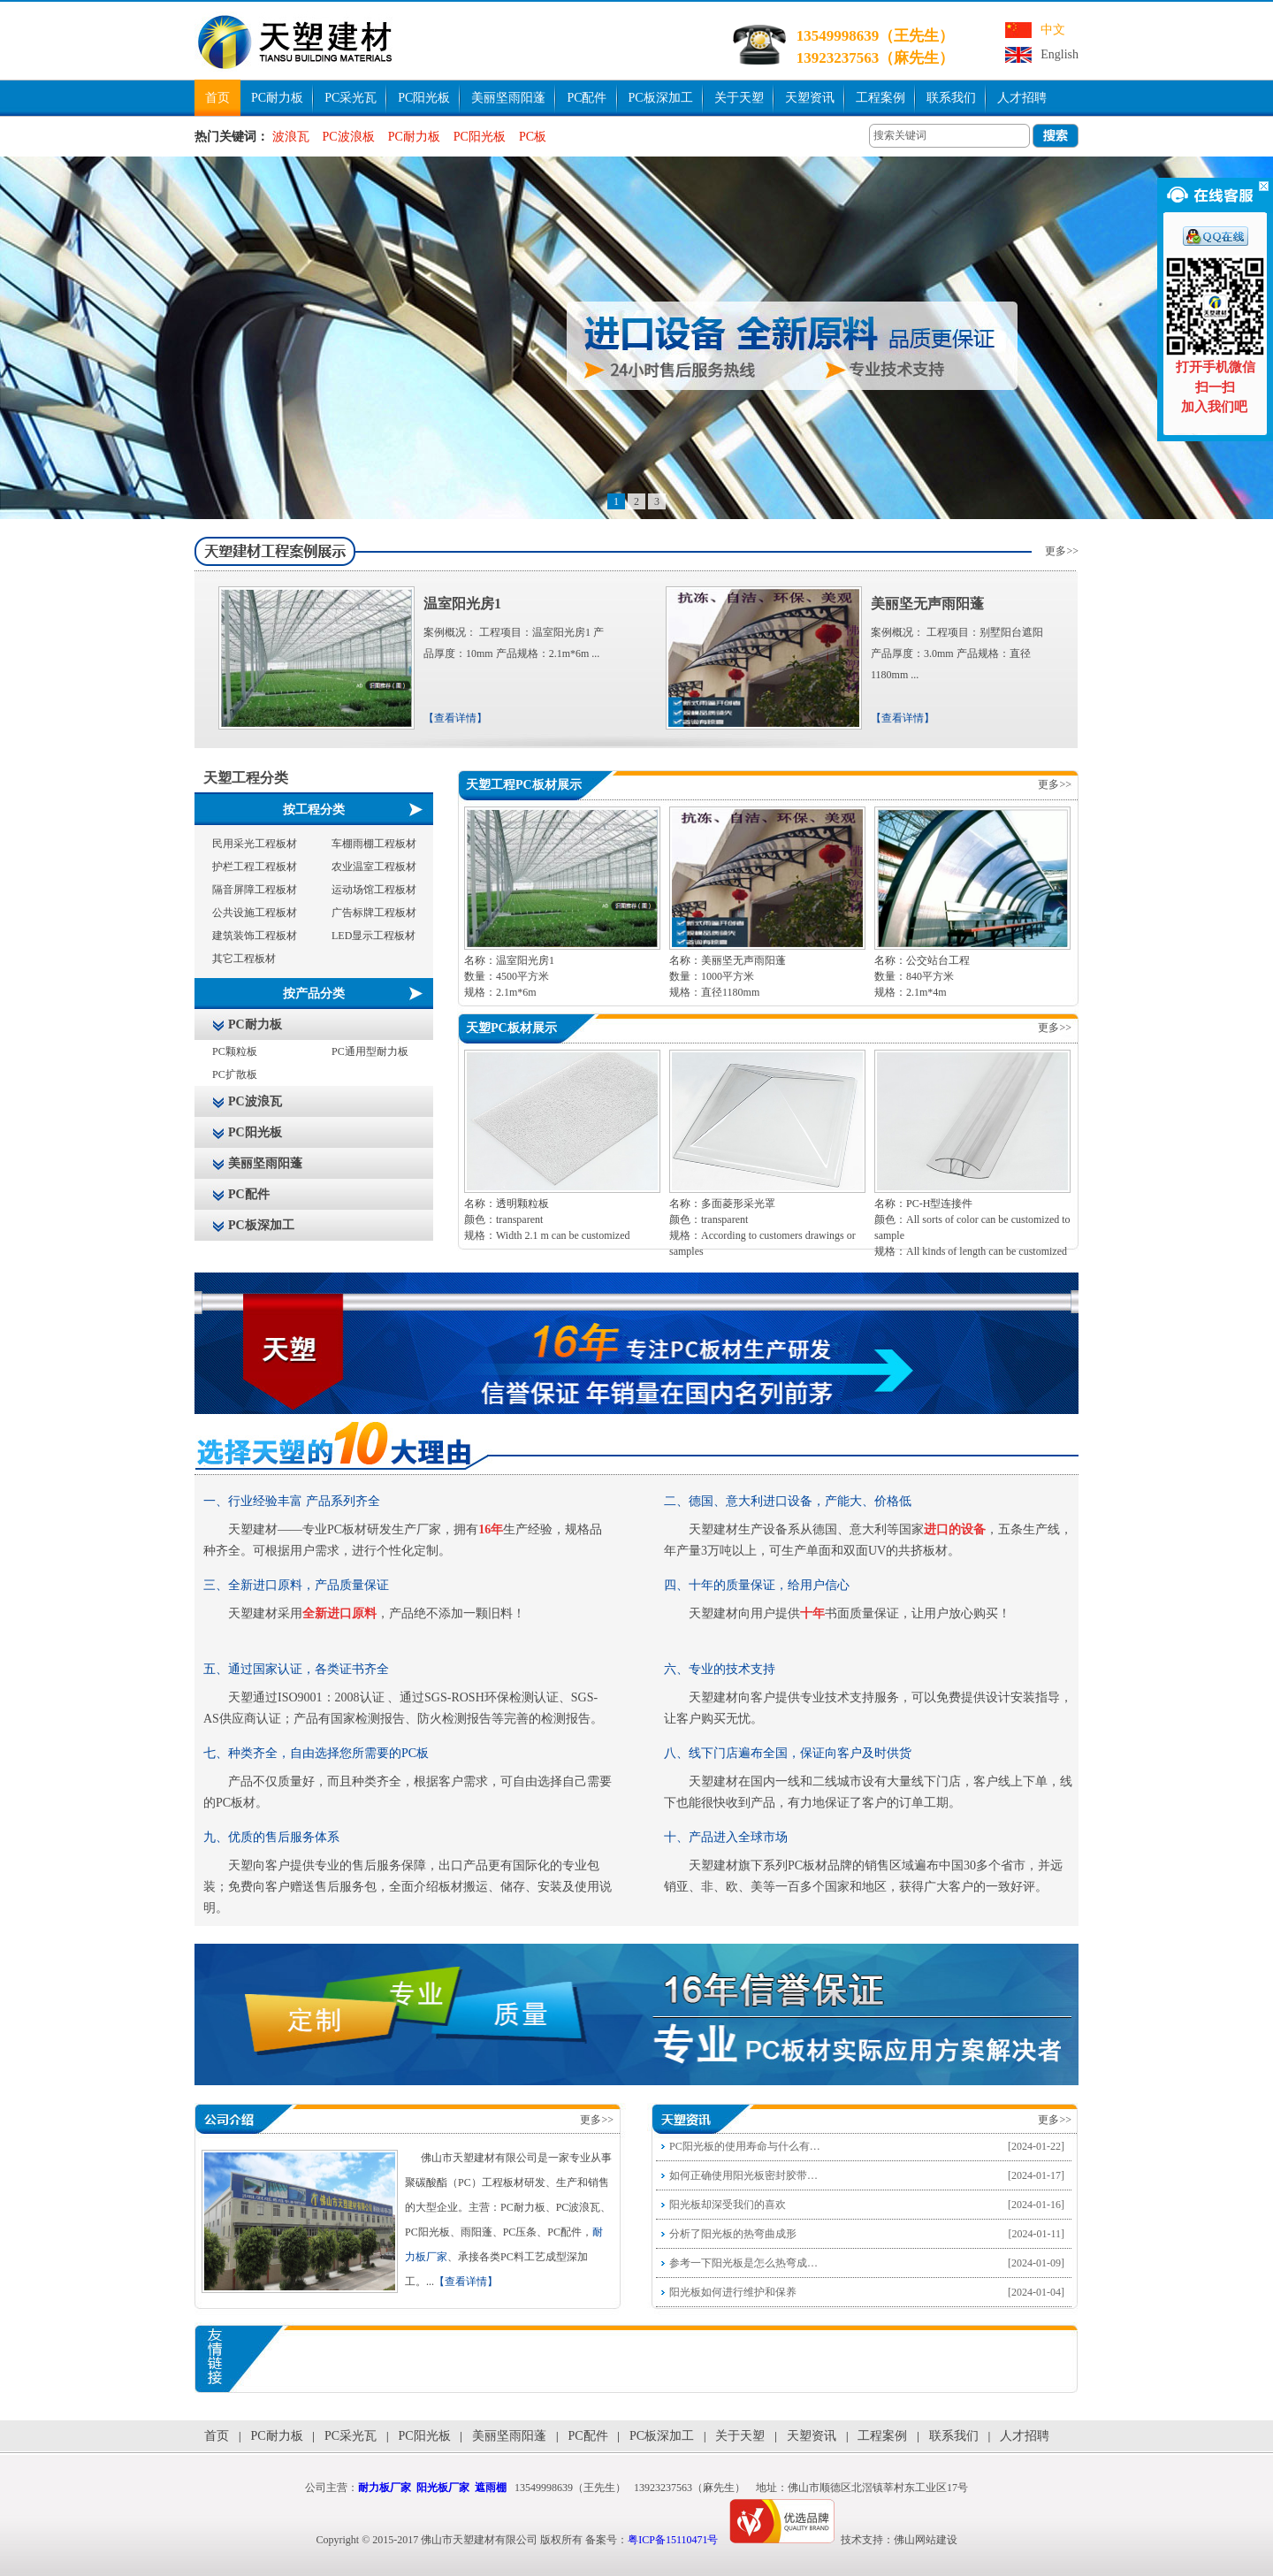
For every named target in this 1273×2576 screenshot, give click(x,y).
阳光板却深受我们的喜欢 (727, 2204)
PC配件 (586, 97)
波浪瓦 (290, 136)
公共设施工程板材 (254, 912)
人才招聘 (1022, 97)
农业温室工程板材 (374, 866)
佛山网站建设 (925, 2540)
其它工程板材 (244, 958)
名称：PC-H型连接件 (923, 1203)
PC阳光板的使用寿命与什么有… (744, 2146)
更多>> (1062, 551)
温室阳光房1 (462, 603)
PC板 (532, 136)
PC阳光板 (424, 97)
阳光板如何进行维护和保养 (733, 2292)
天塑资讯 (810, 97)
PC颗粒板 (234, 1051)
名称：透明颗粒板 (506, 1203)
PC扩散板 (234, 1074)
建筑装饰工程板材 (254, 935)
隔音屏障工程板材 (254, 889)
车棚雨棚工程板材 (374, 843)
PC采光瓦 (350, 97)
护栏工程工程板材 (254, 866)
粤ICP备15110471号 (673, 2540)
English (1060, 54)
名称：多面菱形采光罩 (722, 1203)
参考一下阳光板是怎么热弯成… (743, 2263)
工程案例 (880, 97)
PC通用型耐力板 (370, 1051)
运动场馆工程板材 (374, 889)
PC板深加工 (661, 97)
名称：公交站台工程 (922, 960)
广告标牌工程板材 (374, 912)
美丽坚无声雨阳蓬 (927, 603)
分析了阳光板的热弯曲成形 (733, 2234)
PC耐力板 (277, 97)
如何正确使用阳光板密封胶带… (743, 2175)
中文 (1053, 29)
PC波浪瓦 (255, 1101)
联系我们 (951, 97)
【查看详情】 (455, 718)
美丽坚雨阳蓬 (508, 97)
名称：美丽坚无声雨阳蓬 (727, 960)
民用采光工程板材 (254, 843)
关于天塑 (739, 97)
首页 (217, 97)
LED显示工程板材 (373, 935)
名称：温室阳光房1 (509, 960)
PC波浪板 (349, 136)
